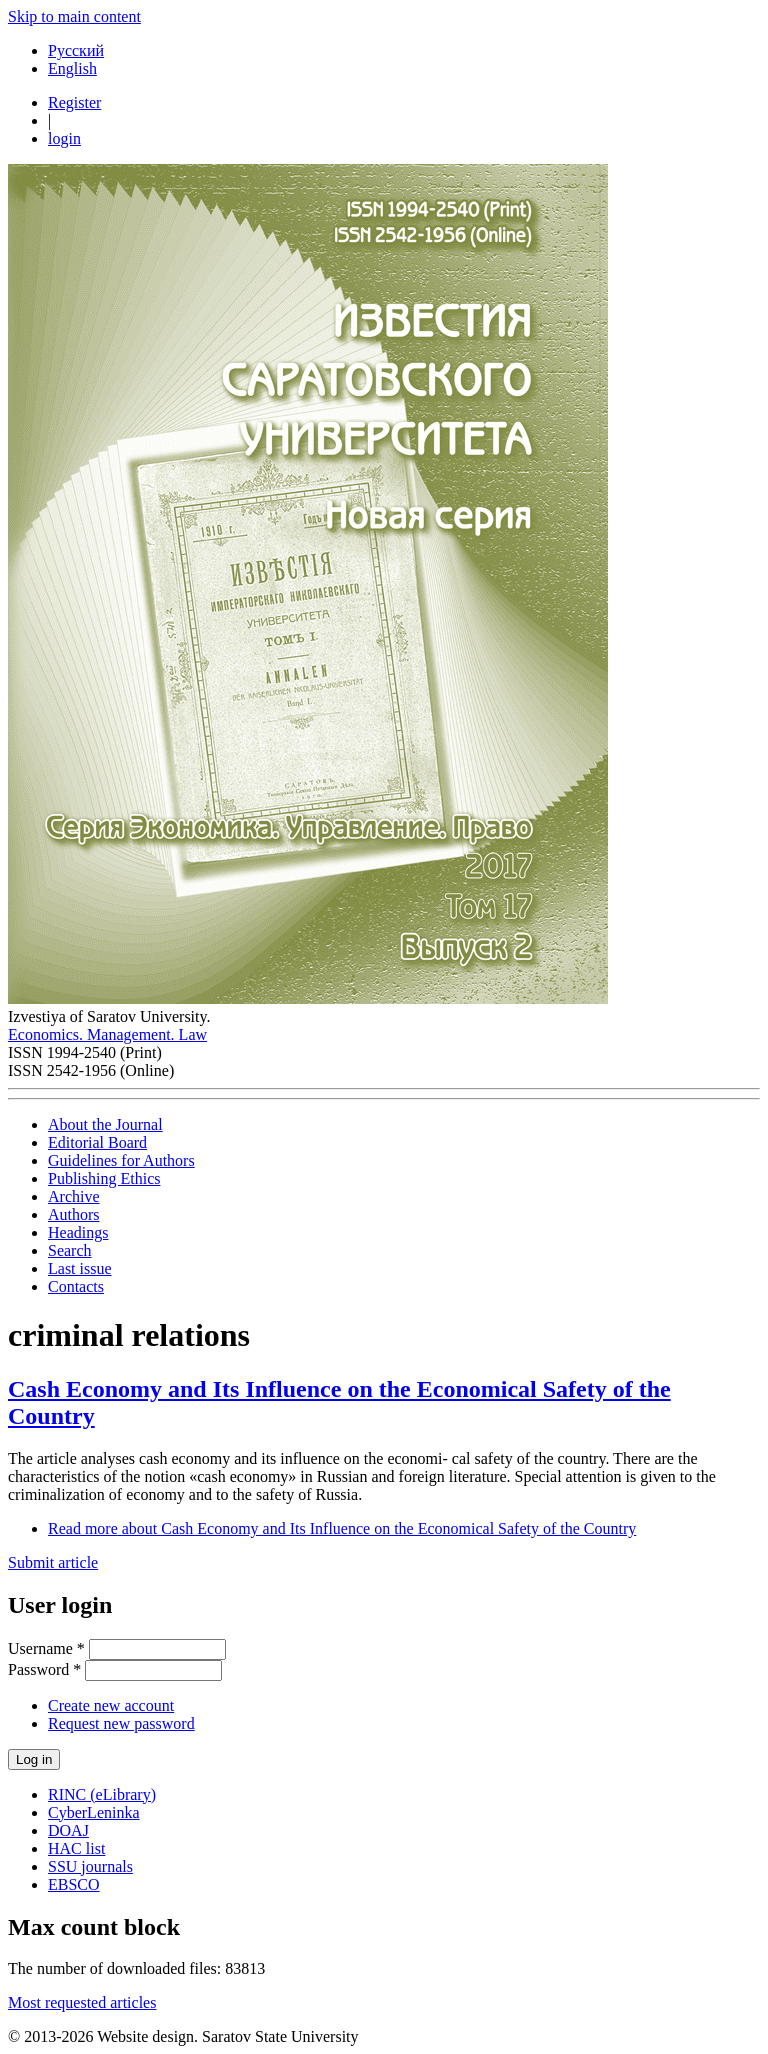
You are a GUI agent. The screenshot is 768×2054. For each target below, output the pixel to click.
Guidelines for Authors (121, 1160)
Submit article (53, 1562)
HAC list (76, 1848)
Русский (76, 50)
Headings (78, 1232)
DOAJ (68, 1830)
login (64, 138)
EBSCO (74, 1884)
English (72, 68)
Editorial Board (97, 1142)
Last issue (80, 1268)
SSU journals (90, 1866)
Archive (74, 1196)
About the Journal (105, 1124)
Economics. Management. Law (107, 1034)
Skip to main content (74, 16)
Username (46, 1648)
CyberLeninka (94, 1812)
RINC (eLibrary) (102, 1794)
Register (74, 102)
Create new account (111, 1705)
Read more (342, 1528)
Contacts (76, 1286)
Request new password (121, 1723)
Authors (74, 1214)
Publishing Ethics (104, 1178)
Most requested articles (82, 2002)
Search (70, 1250)
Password (44, 1669)
